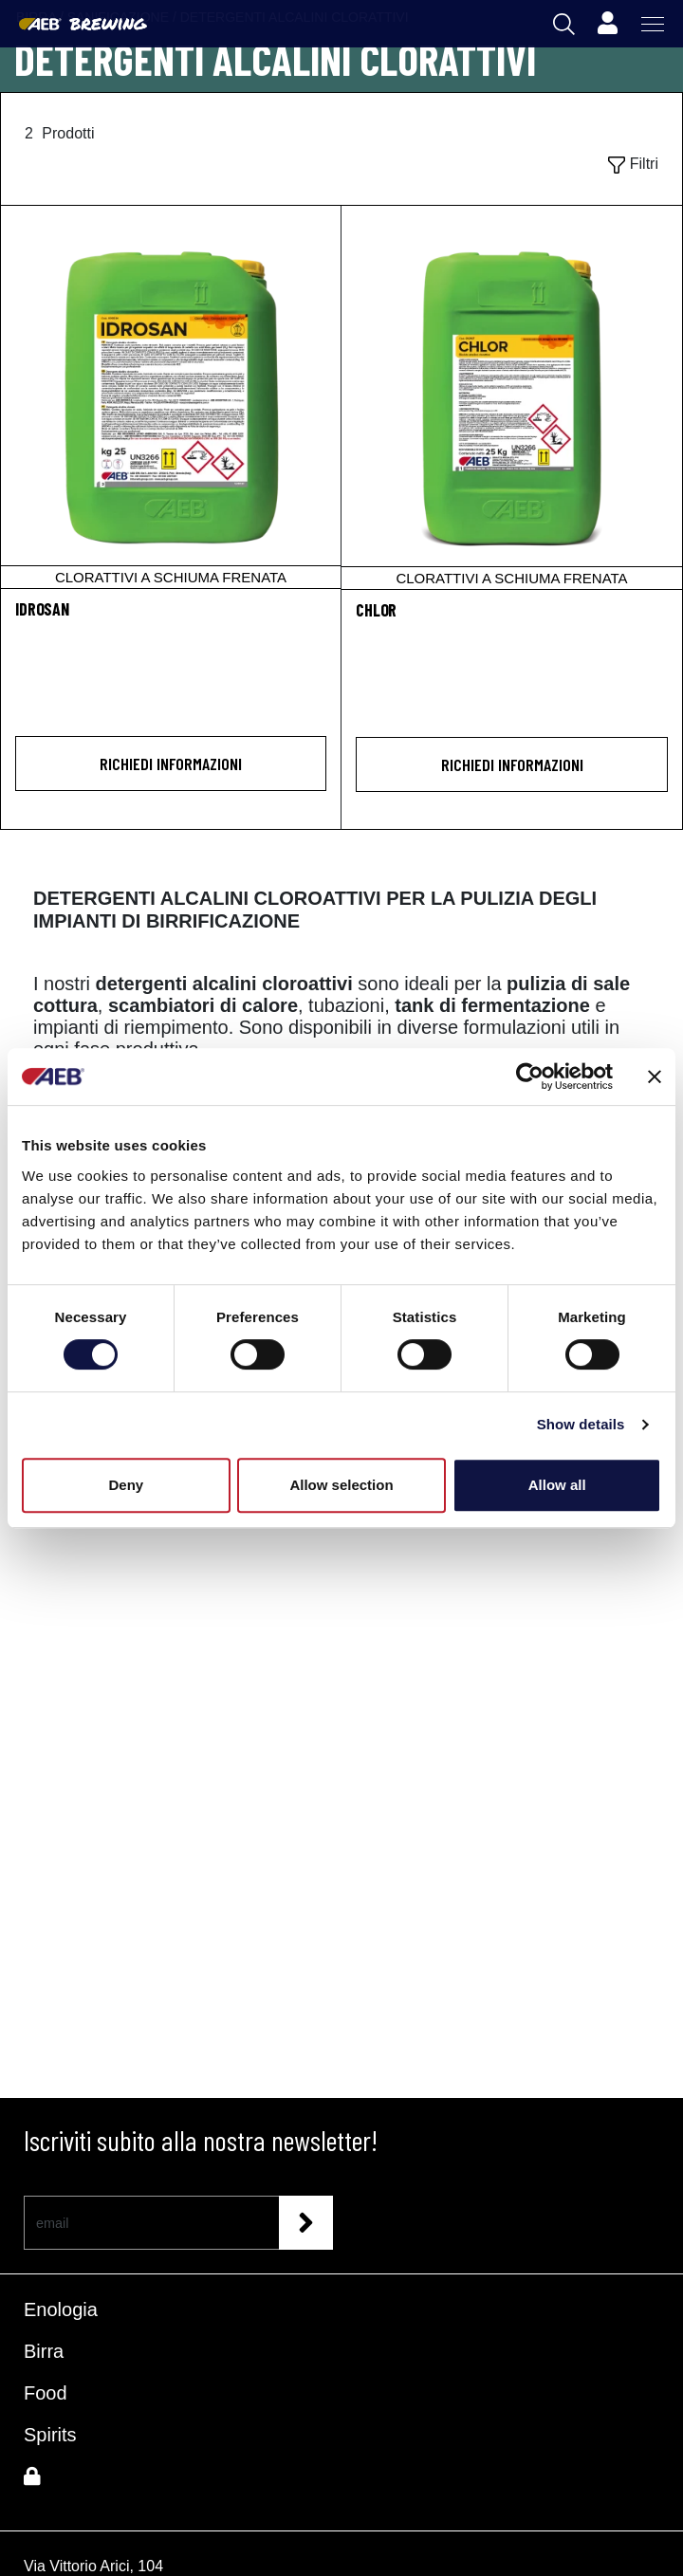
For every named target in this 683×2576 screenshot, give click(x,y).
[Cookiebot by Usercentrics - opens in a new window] (530, 1076)
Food (45, 2393)
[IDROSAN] (171, 397)
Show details (581, 1424)
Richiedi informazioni (171, 763)
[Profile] (607, 24)
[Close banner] (654, 1076)
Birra (44, 2351)
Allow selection (341, 1485)
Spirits (50, 2434)
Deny (125, 1485)
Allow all (557, 1485)
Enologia (61, 2309)
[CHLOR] (511, 397)
